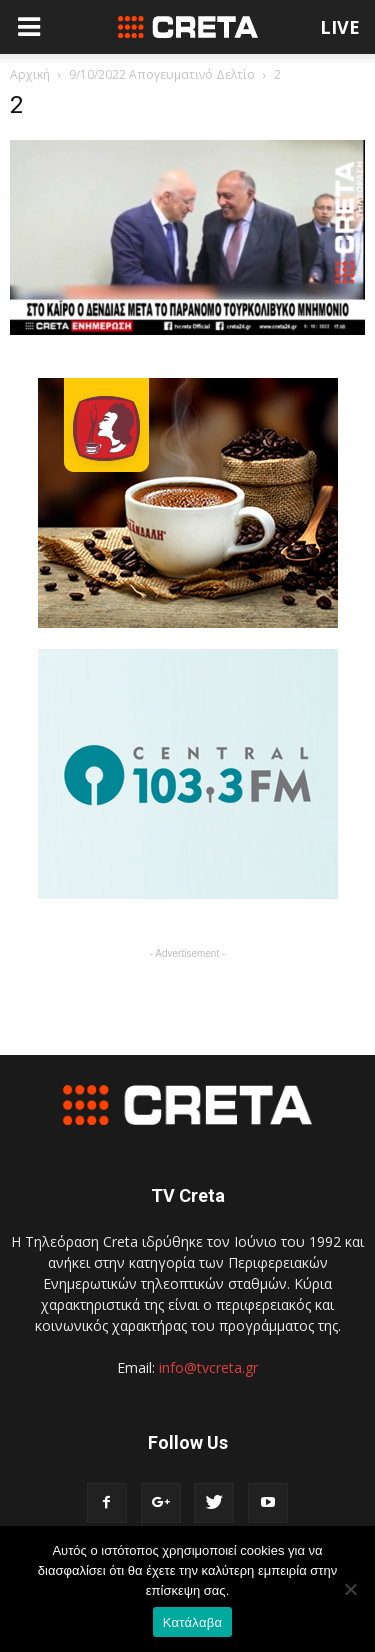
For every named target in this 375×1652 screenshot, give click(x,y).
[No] (350, 1589)
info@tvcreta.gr (208, 1367)
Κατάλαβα (192, 1622)
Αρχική (30, 74)
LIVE (340, 27)
